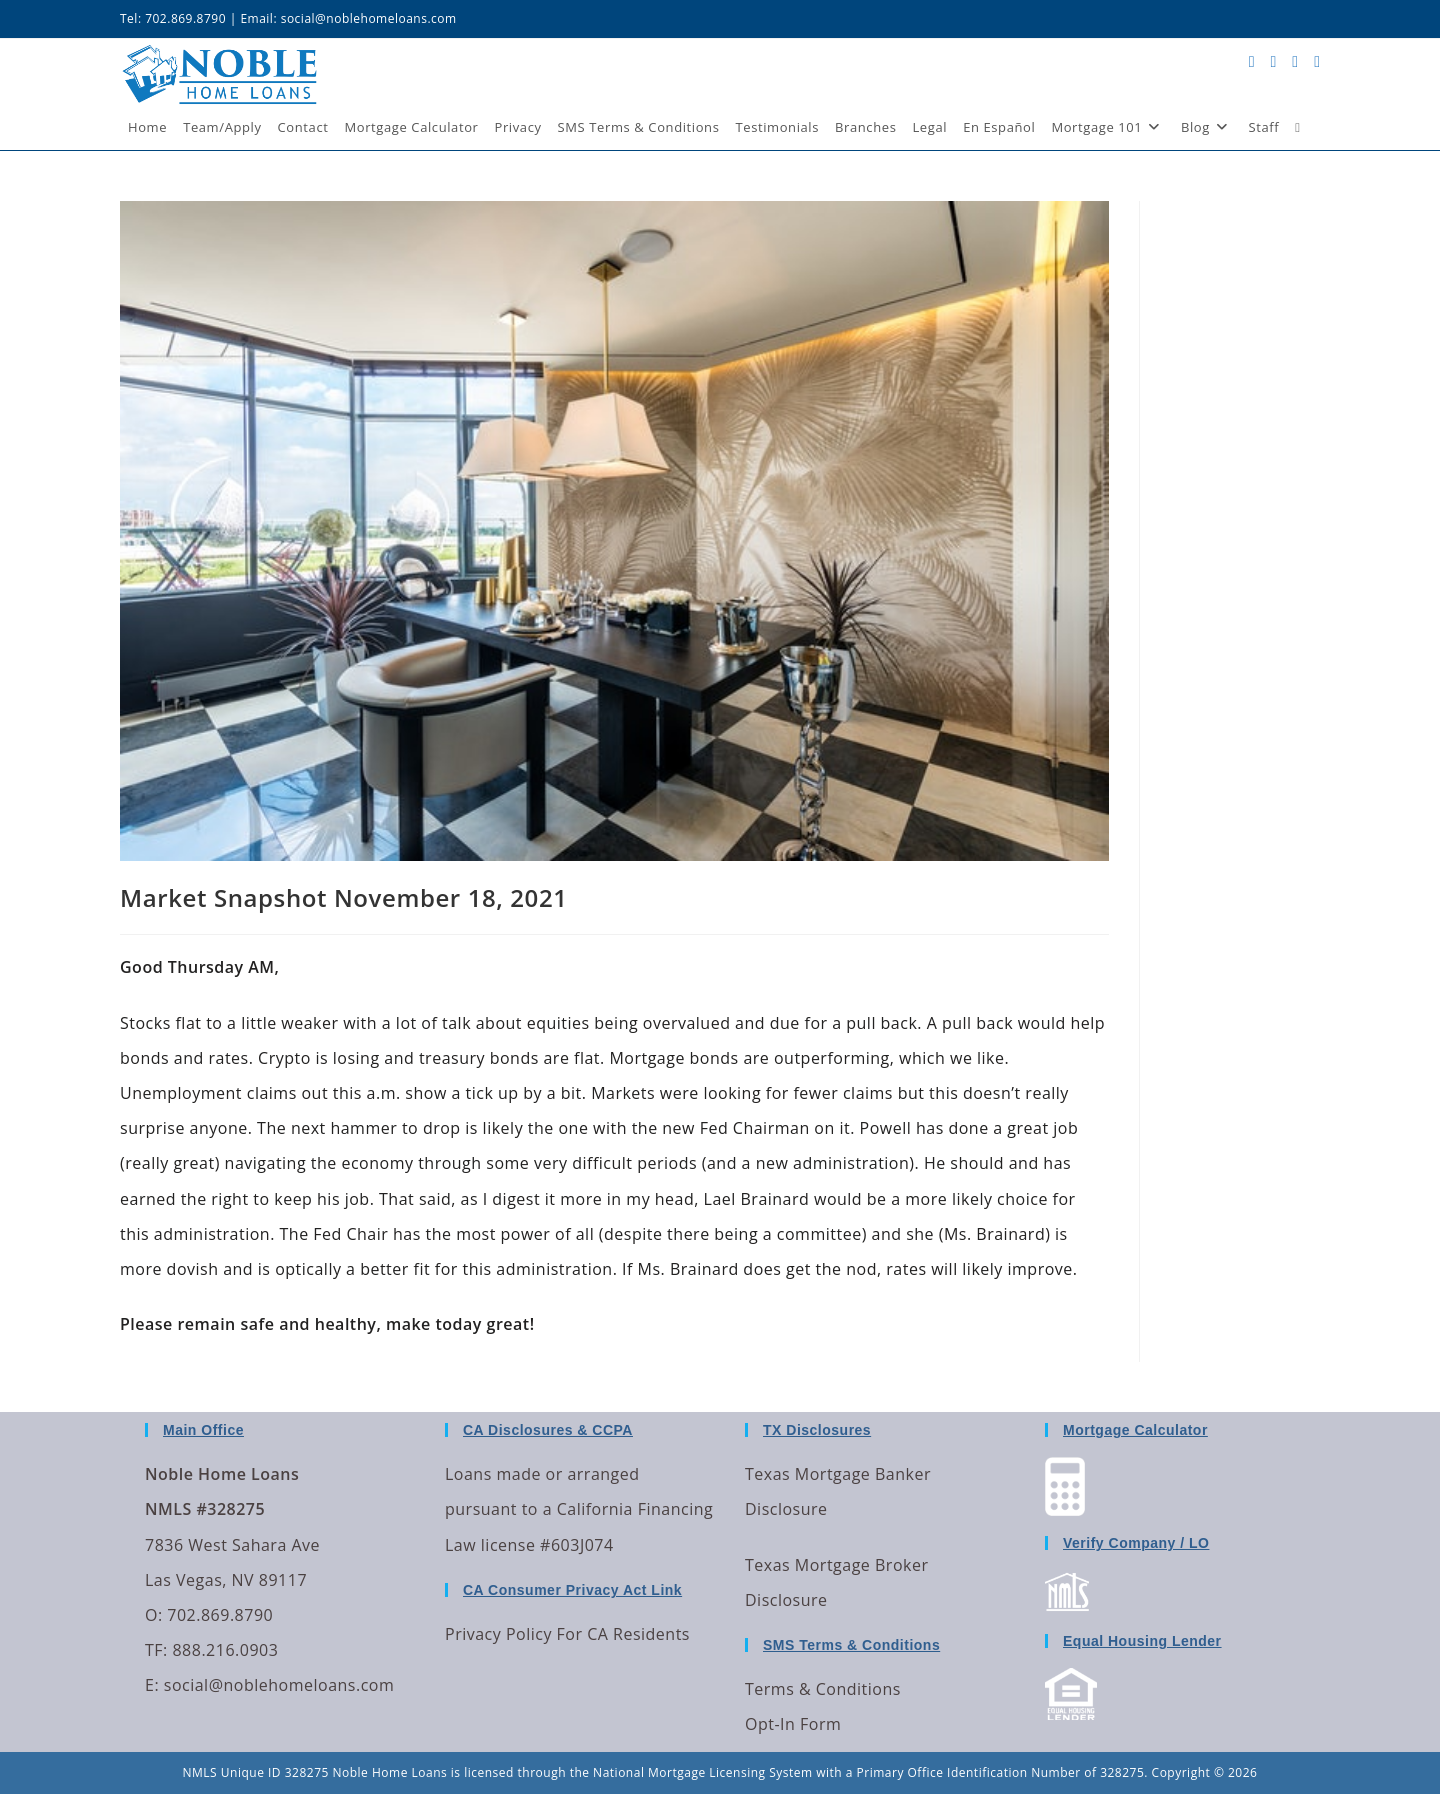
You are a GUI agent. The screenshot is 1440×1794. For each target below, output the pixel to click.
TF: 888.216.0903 (211, 1650)
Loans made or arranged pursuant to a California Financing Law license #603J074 (579, 1509)
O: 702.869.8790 (209, 1615)
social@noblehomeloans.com (369, 18)
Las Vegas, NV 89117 (226, 1580)
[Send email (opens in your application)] (1317, 61)
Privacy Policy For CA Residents (567, 1634)
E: (152, 1685)
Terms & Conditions (823, 1689)
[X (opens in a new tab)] (1252, 61)
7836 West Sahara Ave (232, 1545)
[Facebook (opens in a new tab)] (1273, 61)
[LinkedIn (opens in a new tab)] (1295, 61)
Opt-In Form (793, 1724)
